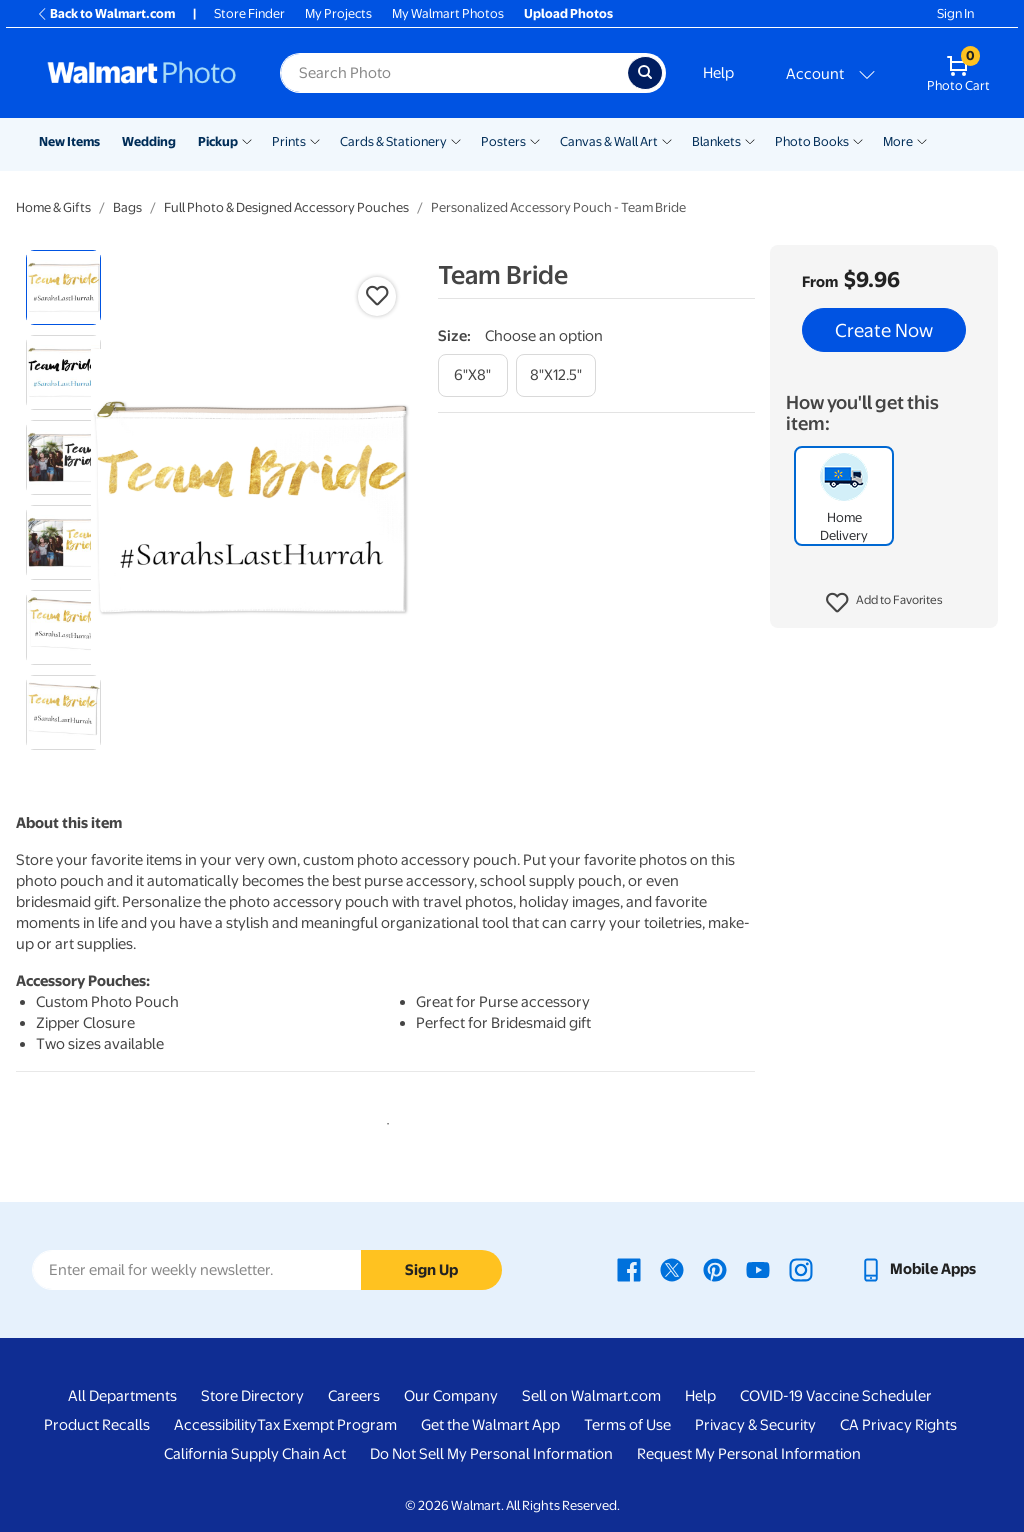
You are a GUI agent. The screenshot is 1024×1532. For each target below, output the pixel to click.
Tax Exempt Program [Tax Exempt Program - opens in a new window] (327, 1425)
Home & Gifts (53, 207)
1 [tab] (384, 1120)
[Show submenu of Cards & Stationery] (456, 140)
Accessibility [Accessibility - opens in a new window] (215, 1425)
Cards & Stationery (393, 141)
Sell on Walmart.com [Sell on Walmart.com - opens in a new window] (591, 1396)
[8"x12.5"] (556, 375)
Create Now (884, 330)
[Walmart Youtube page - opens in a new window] (758, 1269)
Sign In (955, 13)
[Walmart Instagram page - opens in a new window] (801, 1269)
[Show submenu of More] (922, 140)
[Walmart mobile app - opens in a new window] (917, 1269)
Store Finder (249, 13)
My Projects (338, 13)
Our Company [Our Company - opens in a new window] (451, 1396)
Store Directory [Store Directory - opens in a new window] (252, 1396)
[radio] (63, 287)
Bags (127, 207)
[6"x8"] (473, 375)
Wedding (149, 141)
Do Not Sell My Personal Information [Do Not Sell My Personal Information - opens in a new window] (491, 1454)
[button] (884, 603)
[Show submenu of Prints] (315, 140)
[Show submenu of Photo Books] (858, 140)
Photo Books (812, 141)
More (898, 141)
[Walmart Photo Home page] (142, 73)
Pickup (218, 141)
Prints (289, 141)
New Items (69, 141)
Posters (503, 141)
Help (718, 73)
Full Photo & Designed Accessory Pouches (286, 207)
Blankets (716, 141)
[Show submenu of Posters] (535, 140)
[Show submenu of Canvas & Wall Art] (667, 140)
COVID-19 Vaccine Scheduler (836, 1396)
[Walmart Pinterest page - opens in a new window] (715, 1269)
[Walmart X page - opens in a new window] (672, 1269)
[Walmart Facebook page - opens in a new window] (629, 1269)
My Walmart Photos (448, 13)
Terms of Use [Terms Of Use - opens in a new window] (627, 1425)
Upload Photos (568, 13)
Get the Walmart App (490, 1425)
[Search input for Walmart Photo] (454, 73)
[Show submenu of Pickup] (247, 140)
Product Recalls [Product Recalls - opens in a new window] (97, 1425)
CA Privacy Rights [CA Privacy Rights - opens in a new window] (898, 1425)
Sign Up (431, 1270)
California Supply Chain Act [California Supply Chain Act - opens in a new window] (255, 1454)
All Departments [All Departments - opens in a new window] (122, 1396)
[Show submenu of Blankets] (750, 140)
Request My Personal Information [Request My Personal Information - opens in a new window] (749, 1454)
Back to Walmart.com (105, 13)
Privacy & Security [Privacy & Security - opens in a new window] (755, 1425)
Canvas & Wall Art (609, 141)
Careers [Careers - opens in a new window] (354, 1396)
